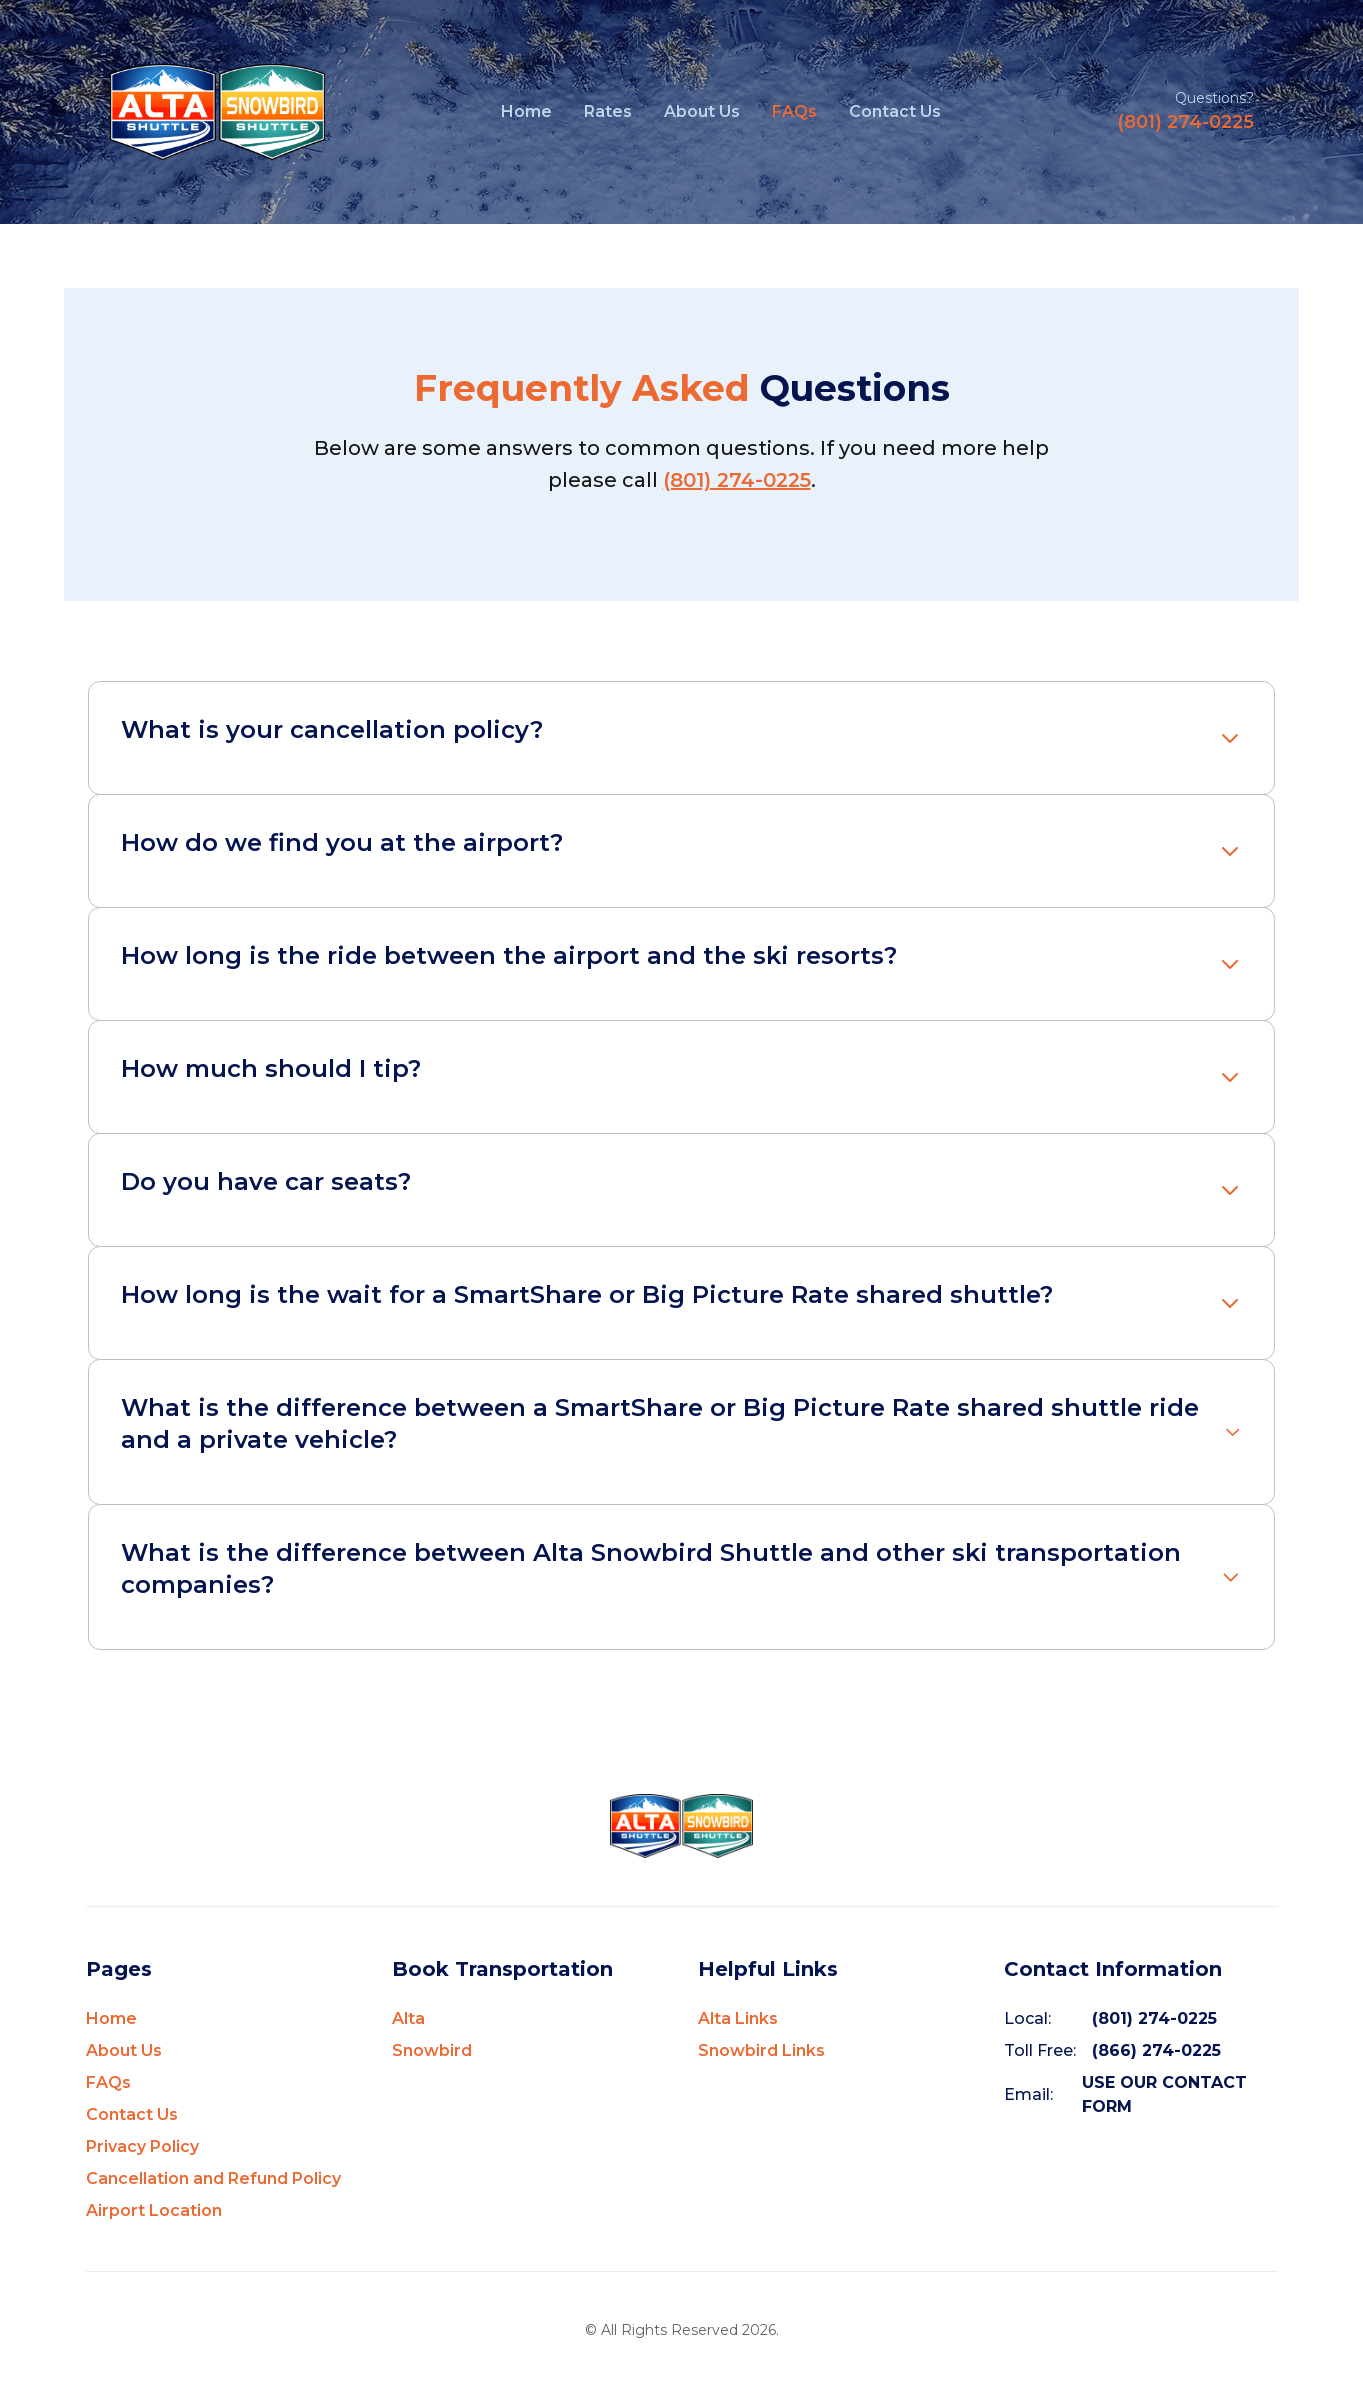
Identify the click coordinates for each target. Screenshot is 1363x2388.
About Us (702, 111)
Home (526, 111)
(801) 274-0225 (1185, 122)
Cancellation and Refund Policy (213, 2178)
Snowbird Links (761, 2050)
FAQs (794, 111)
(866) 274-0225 (1156, 2050)
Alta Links (738, 2018)
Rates (608, 111)
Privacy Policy (142, 2146)
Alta (408, 2018)
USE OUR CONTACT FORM (1164, 2094)
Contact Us (895, 111)
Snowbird (432, 2050)
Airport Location (154, 2210)
